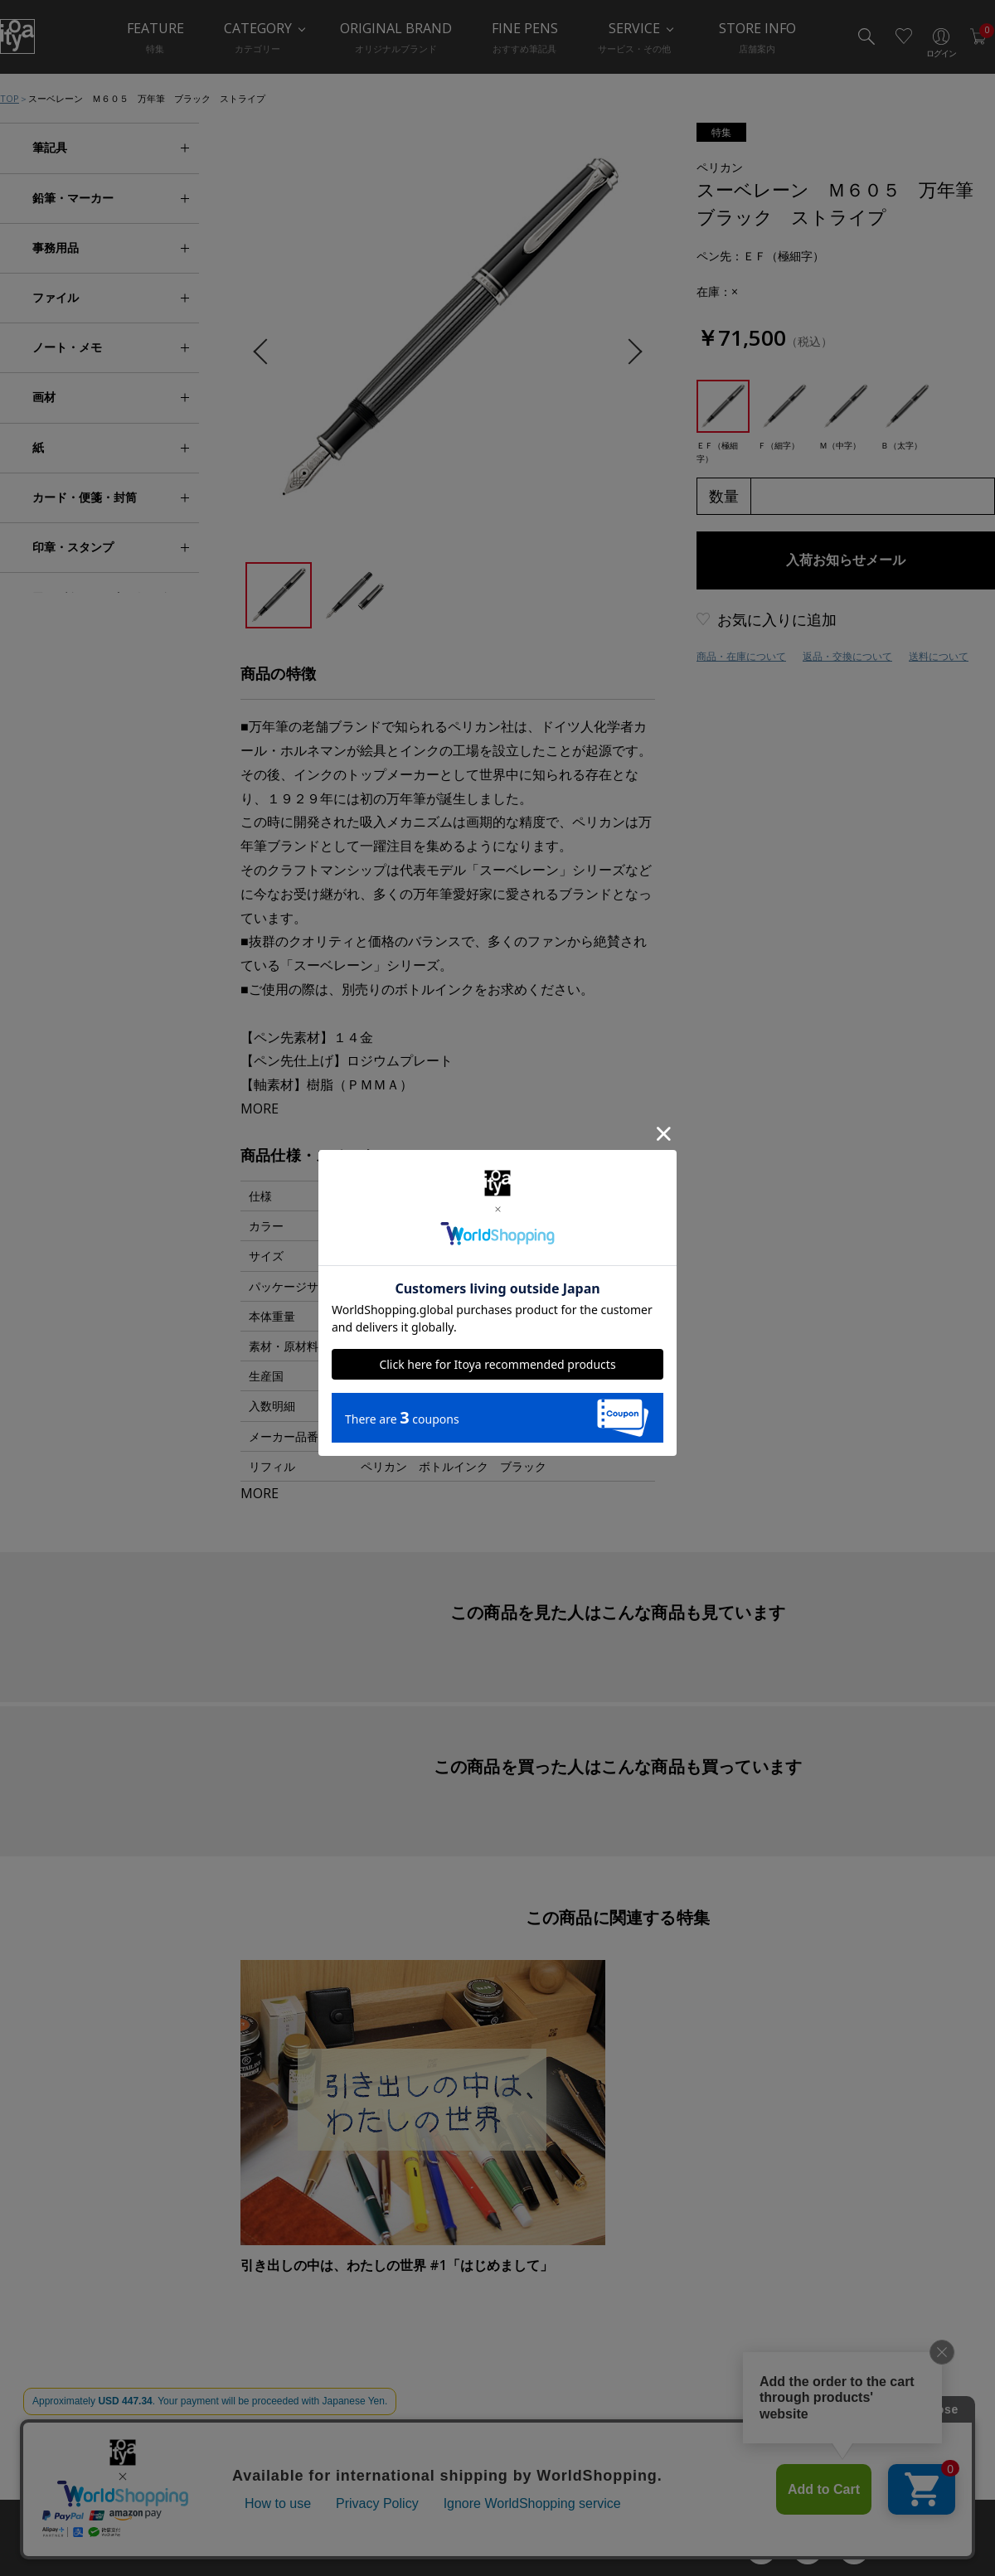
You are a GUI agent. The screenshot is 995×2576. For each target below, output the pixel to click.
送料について (938, 656)
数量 (724, 496)
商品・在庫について (741, 656)
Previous (266, 352)
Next (629, 352)
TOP (9, 98)
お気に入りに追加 (777, 619)
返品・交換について (847, 656)
